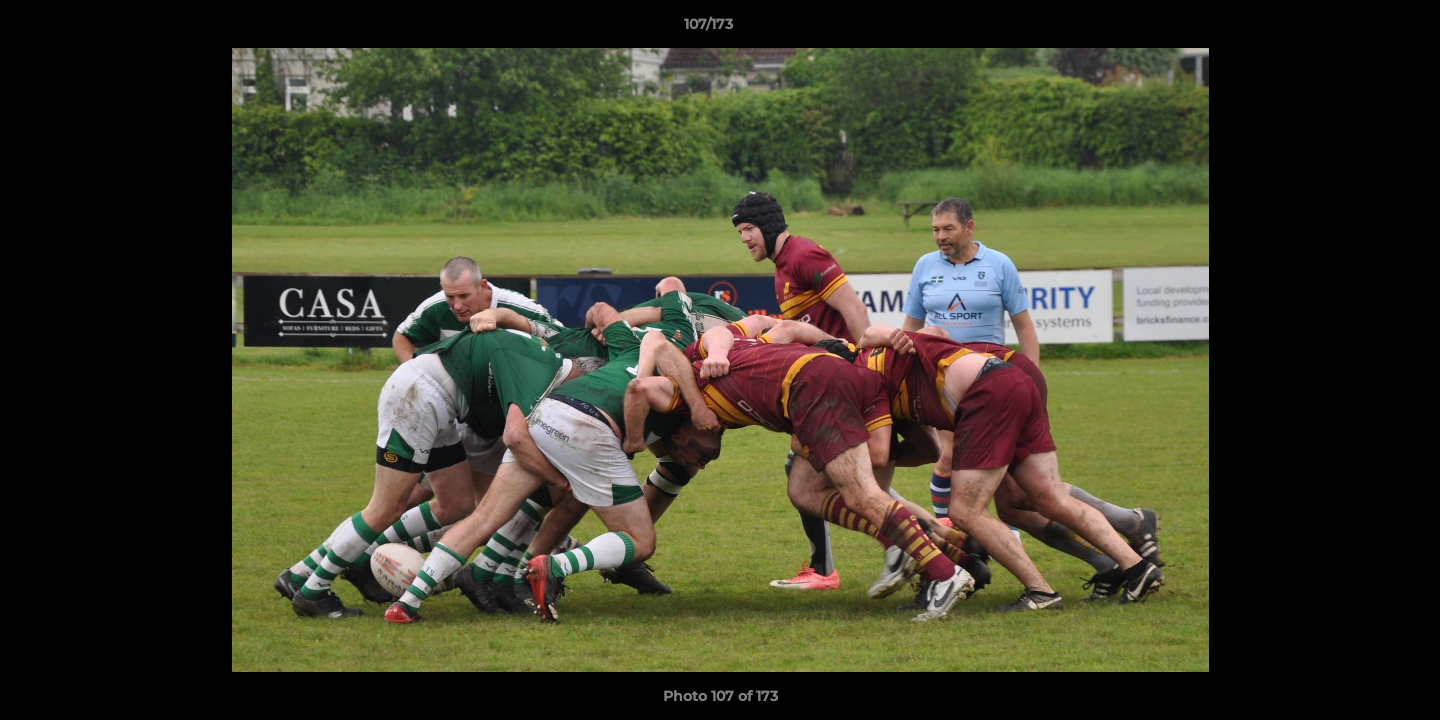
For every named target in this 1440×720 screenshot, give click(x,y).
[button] (1356, 29)
